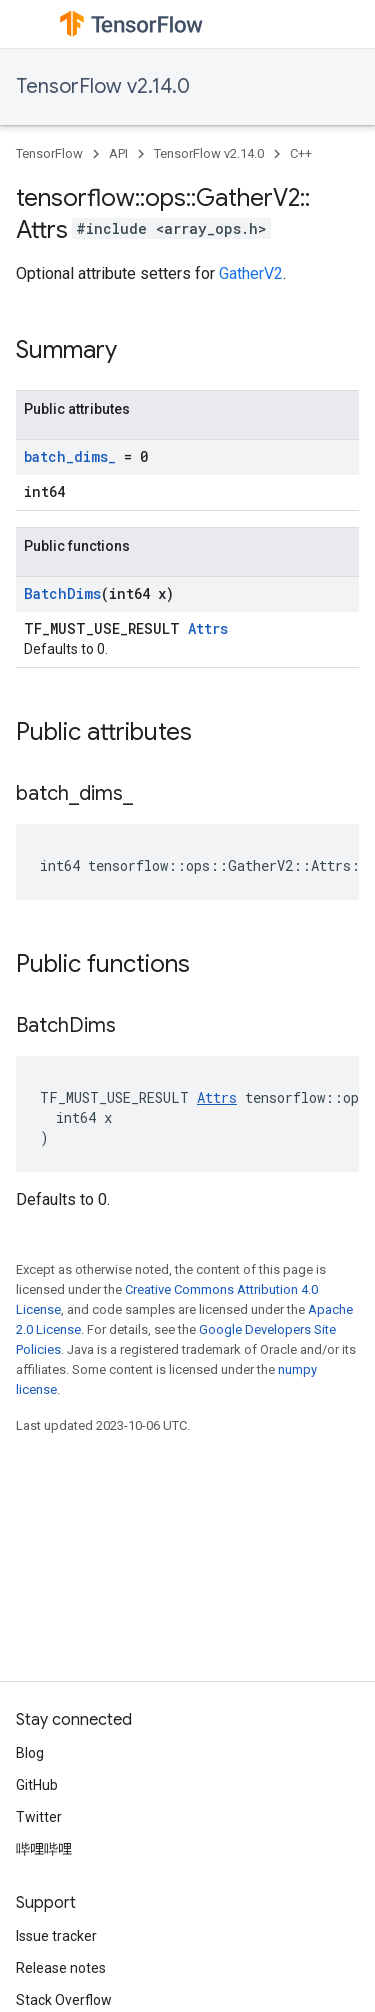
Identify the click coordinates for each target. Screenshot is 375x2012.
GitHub (37, 1785)
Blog (30, 1753)
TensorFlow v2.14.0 (103, 86)
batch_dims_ (70, 456)
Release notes (61, 1968)
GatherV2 (251, 273)
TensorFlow (49, 153)
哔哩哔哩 (44, 1849)
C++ (301, 153)
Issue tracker (56, 1936)
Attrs (208, 628)
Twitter (39, 1817)
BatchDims (62, 593)
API (118, 153)
